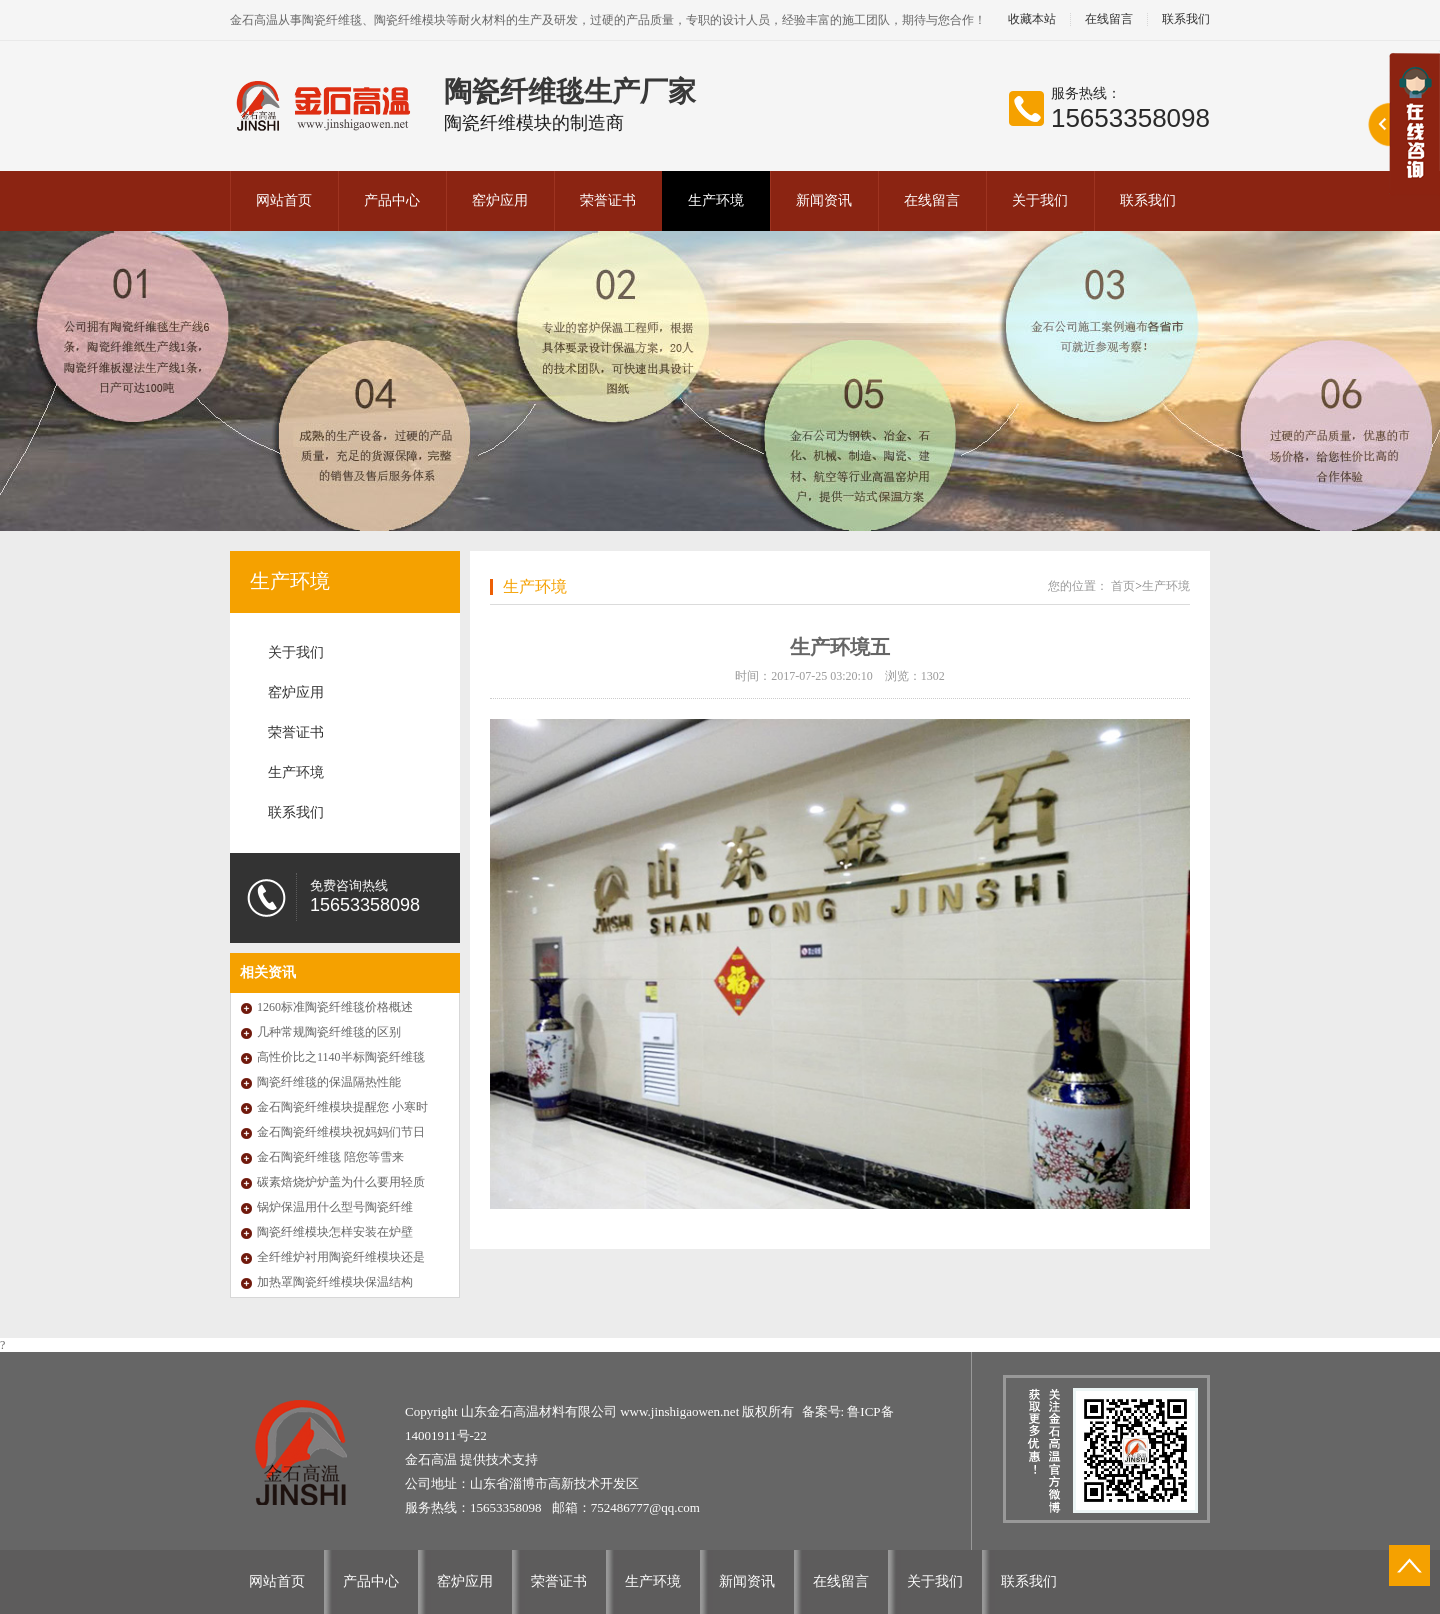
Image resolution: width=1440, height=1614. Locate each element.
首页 (1123, 586)
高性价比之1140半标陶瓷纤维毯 (341, 1057)
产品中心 (392, 200)
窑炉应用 (500, 200)
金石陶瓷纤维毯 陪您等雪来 (330, 1157)
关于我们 (1040, 200)
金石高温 (432, 1459)
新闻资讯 (824, 200)
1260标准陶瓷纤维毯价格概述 (335, 1007)
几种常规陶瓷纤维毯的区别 (329, 1032)
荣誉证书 (608, 200)
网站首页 (284, 200)
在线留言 (1109, 19)
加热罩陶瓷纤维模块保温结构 (335, 1282)
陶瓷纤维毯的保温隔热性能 (329, 1082)
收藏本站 (1032, 19)
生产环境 (716, 200)
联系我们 (1186, 19)
